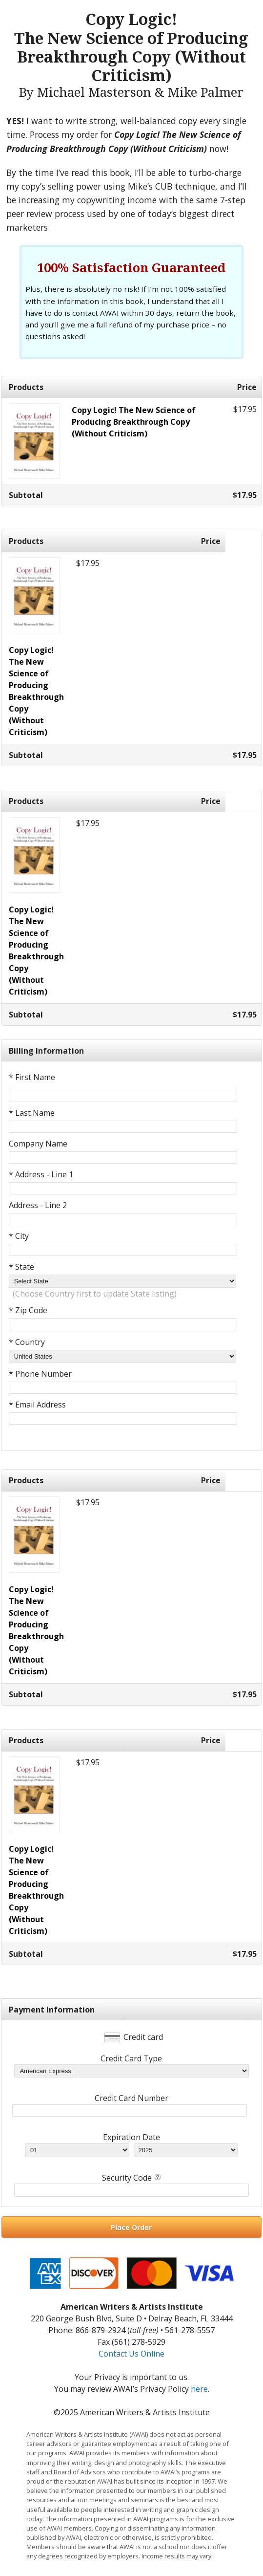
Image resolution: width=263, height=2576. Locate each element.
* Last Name (32, 1112)
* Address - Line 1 (41, 1174)
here (199, 2388)
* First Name (32, 1077)
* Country (27, 1342)
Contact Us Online (131, 2353)
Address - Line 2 (38, 1205)
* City (19, 1236)
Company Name (38, 1143)
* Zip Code (28, 1310)
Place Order (131, 2227)
